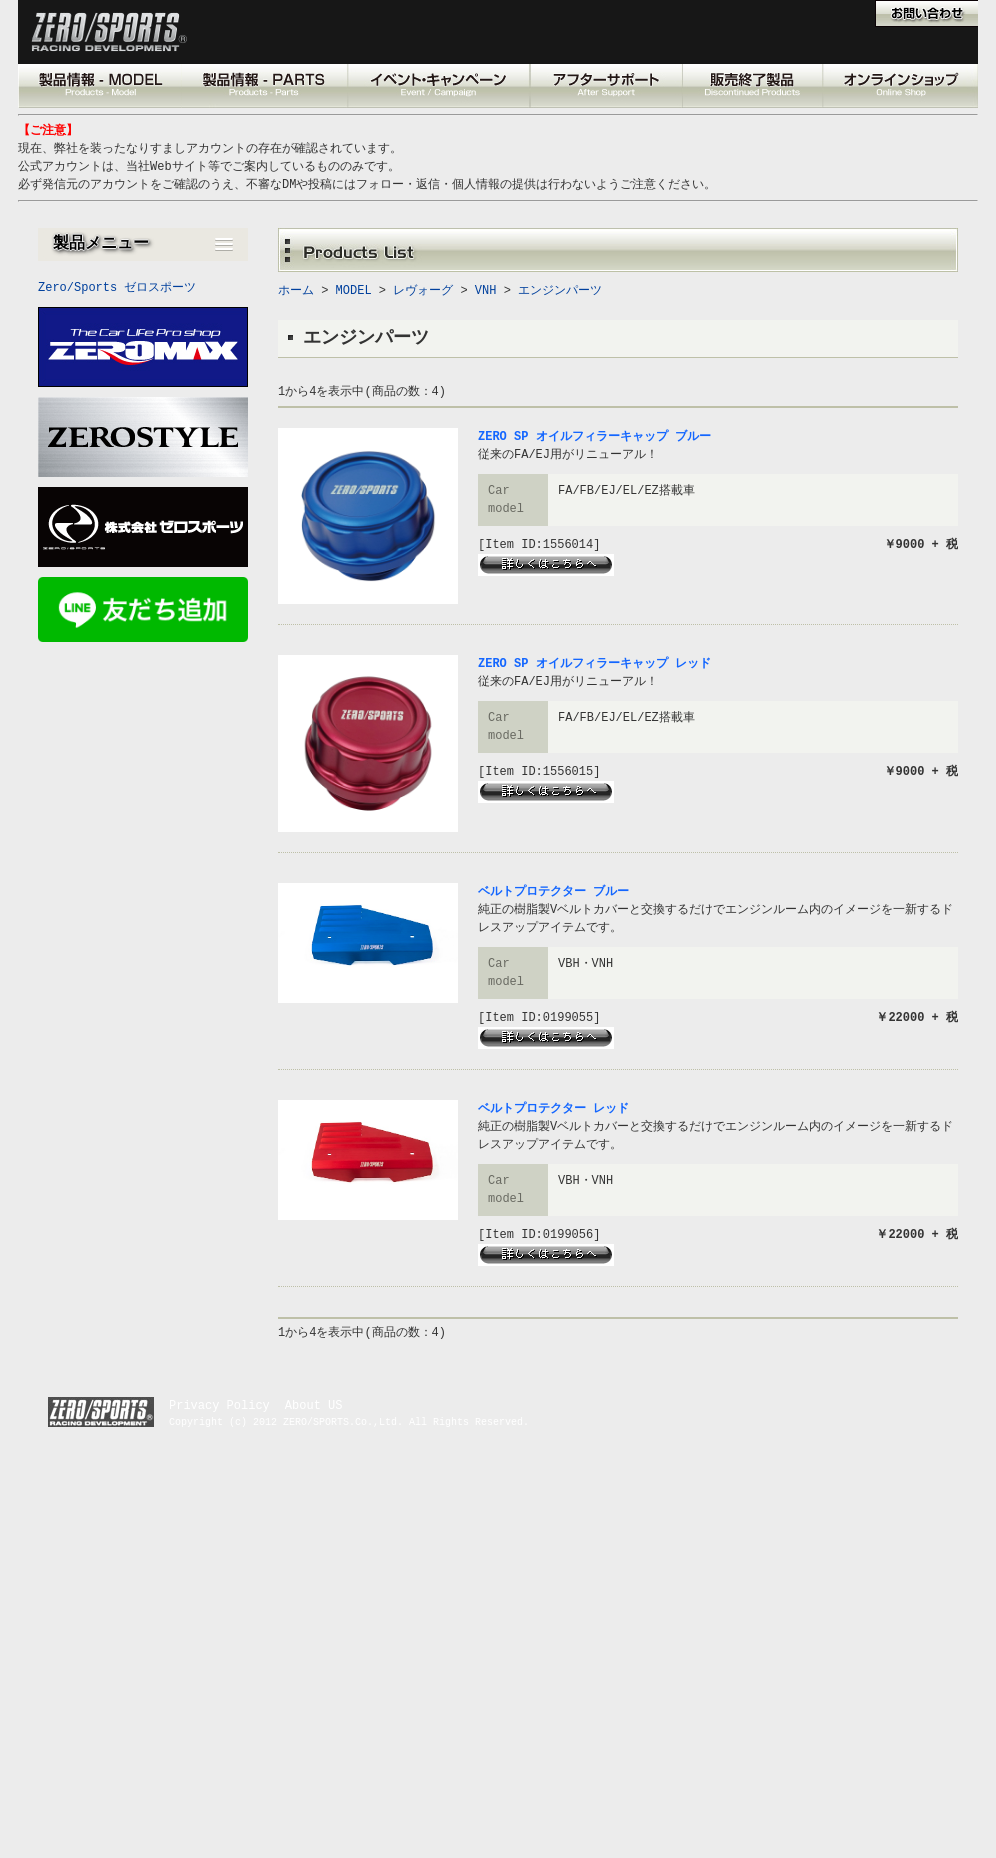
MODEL (354, 290)
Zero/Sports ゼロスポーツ (117, 287)
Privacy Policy (219, 1405)
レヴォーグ (423, 290)
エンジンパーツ (560, 290)
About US (314, 1405)
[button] (143, 244)
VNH (486, 290)
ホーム (296, 290)
